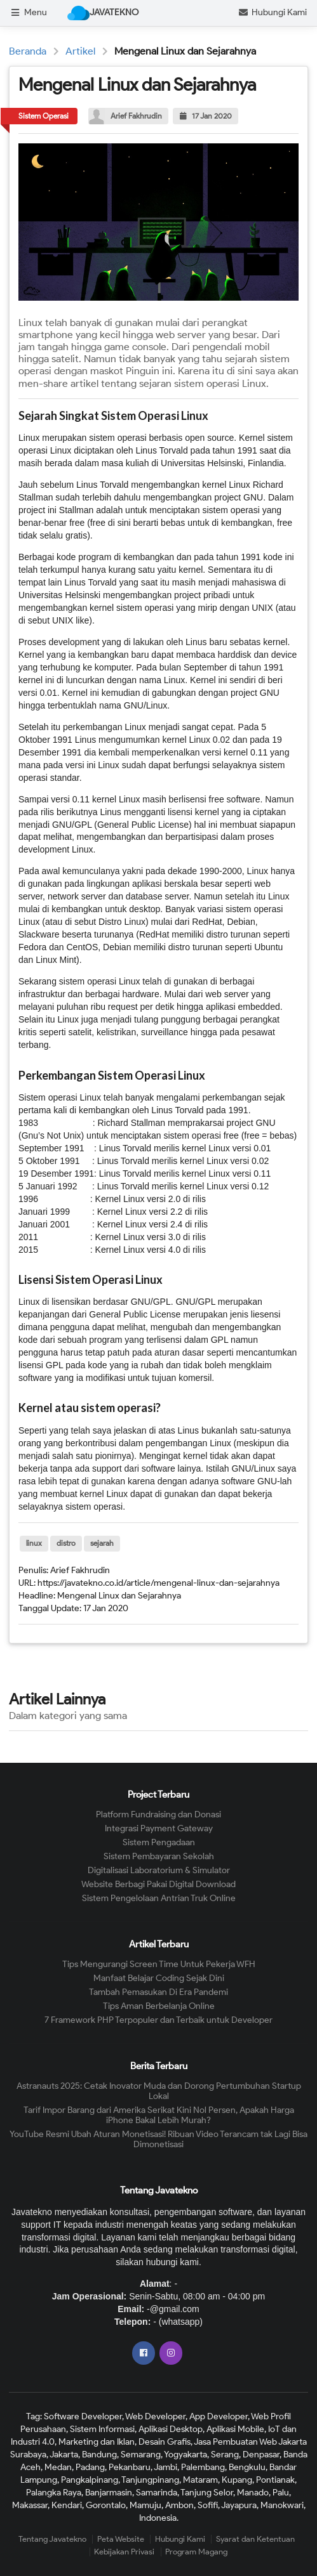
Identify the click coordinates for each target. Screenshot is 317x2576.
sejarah (102, 1543)
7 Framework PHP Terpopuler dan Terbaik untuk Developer (158, 2020)
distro (66, 1543)
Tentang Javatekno (52, 2539)
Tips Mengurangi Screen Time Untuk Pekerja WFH (158, 1964)
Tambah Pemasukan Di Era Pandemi (158, 1992)
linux (34, 1543)
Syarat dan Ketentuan (255, 2539)
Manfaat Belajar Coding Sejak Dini (158, 1978)
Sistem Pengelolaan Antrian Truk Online (159, 1898)
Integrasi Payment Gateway (159, 1828)
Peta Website (120, 2539)
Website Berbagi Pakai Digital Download (158, 1884)
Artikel (80, 51)
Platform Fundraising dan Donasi (158, 1815)
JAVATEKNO (102, 13)
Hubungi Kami (272, 12)
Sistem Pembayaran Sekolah (159, 1856)
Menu (28, 12)
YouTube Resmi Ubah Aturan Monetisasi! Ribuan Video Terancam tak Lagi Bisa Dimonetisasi (158, 2139)
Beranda (27, 51)
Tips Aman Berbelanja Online (159, 2006)
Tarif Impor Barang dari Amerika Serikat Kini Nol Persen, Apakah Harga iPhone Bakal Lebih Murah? (159, 2115)
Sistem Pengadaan (159, 1842)
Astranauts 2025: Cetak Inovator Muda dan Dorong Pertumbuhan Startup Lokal (159, 2091)
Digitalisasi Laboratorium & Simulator (159, 1870)
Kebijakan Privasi (124, 2551)
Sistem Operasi (43, 116)
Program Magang (196, 2551)
